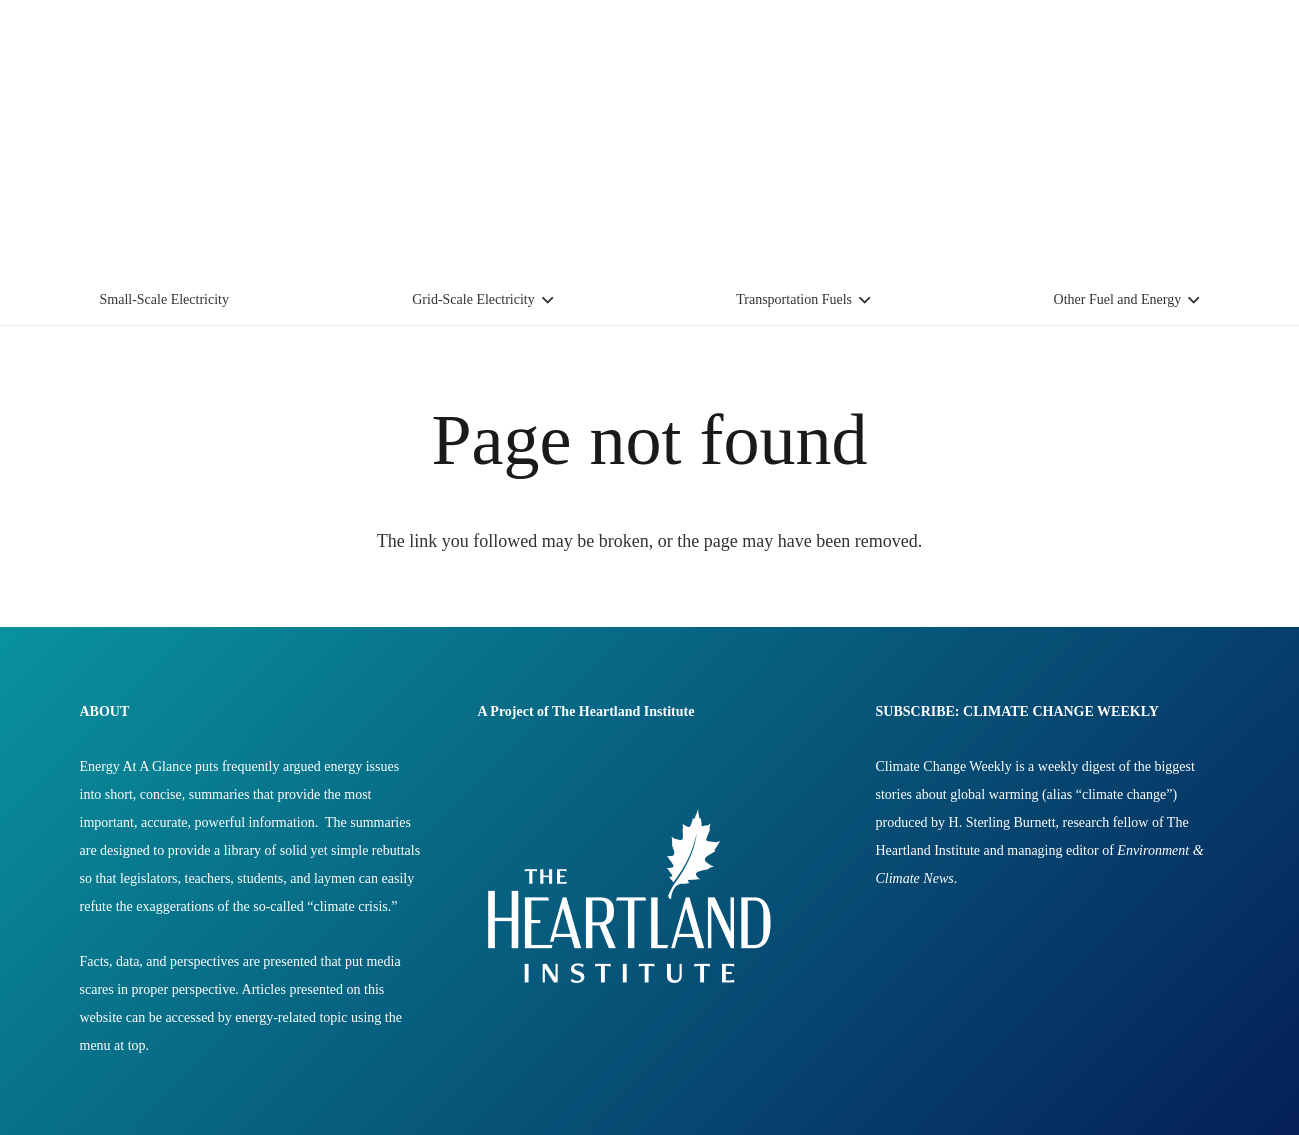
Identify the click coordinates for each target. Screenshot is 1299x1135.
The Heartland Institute (623, 711)
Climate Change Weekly (944, 766)
